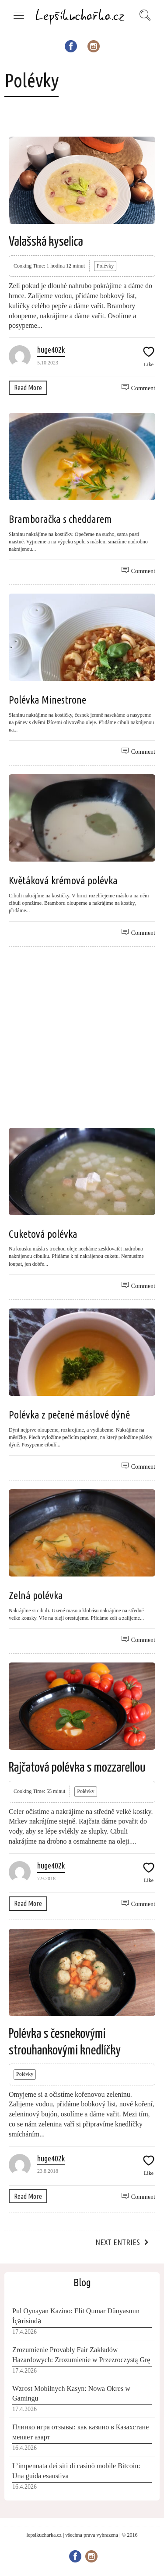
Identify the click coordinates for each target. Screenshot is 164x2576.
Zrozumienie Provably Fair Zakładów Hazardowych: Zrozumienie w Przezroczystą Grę (81, 2354)
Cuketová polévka (43, 1234)
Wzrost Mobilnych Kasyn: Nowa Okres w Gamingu (71, 2393)
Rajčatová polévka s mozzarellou (77, 1767)
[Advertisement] (82, 1037)
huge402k (51, 349)
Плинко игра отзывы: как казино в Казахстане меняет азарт (80, 2432)
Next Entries (117, 2242)
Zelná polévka (36, 1595)
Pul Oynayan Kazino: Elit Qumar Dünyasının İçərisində (76, 2316)
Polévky (105, 266)
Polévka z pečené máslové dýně (69, 1415)
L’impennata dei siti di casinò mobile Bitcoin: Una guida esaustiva (76, 2471)
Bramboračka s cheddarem (60, 519)
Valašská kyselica (46, 241)
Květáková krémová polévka (63, 880)
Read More (28, 388)
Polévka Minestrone (47, 700)
